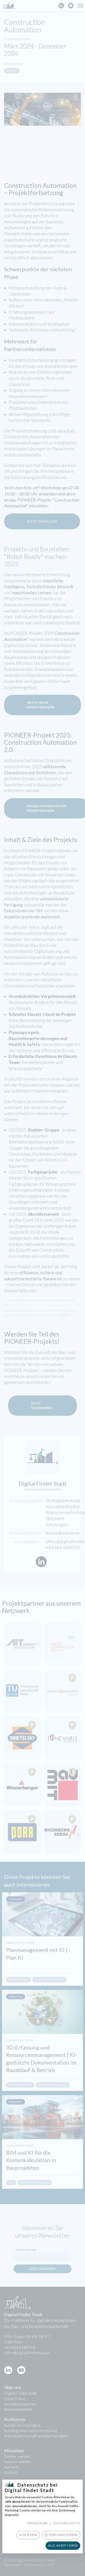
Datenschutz (67, 2523)
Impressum (37, 2523)
